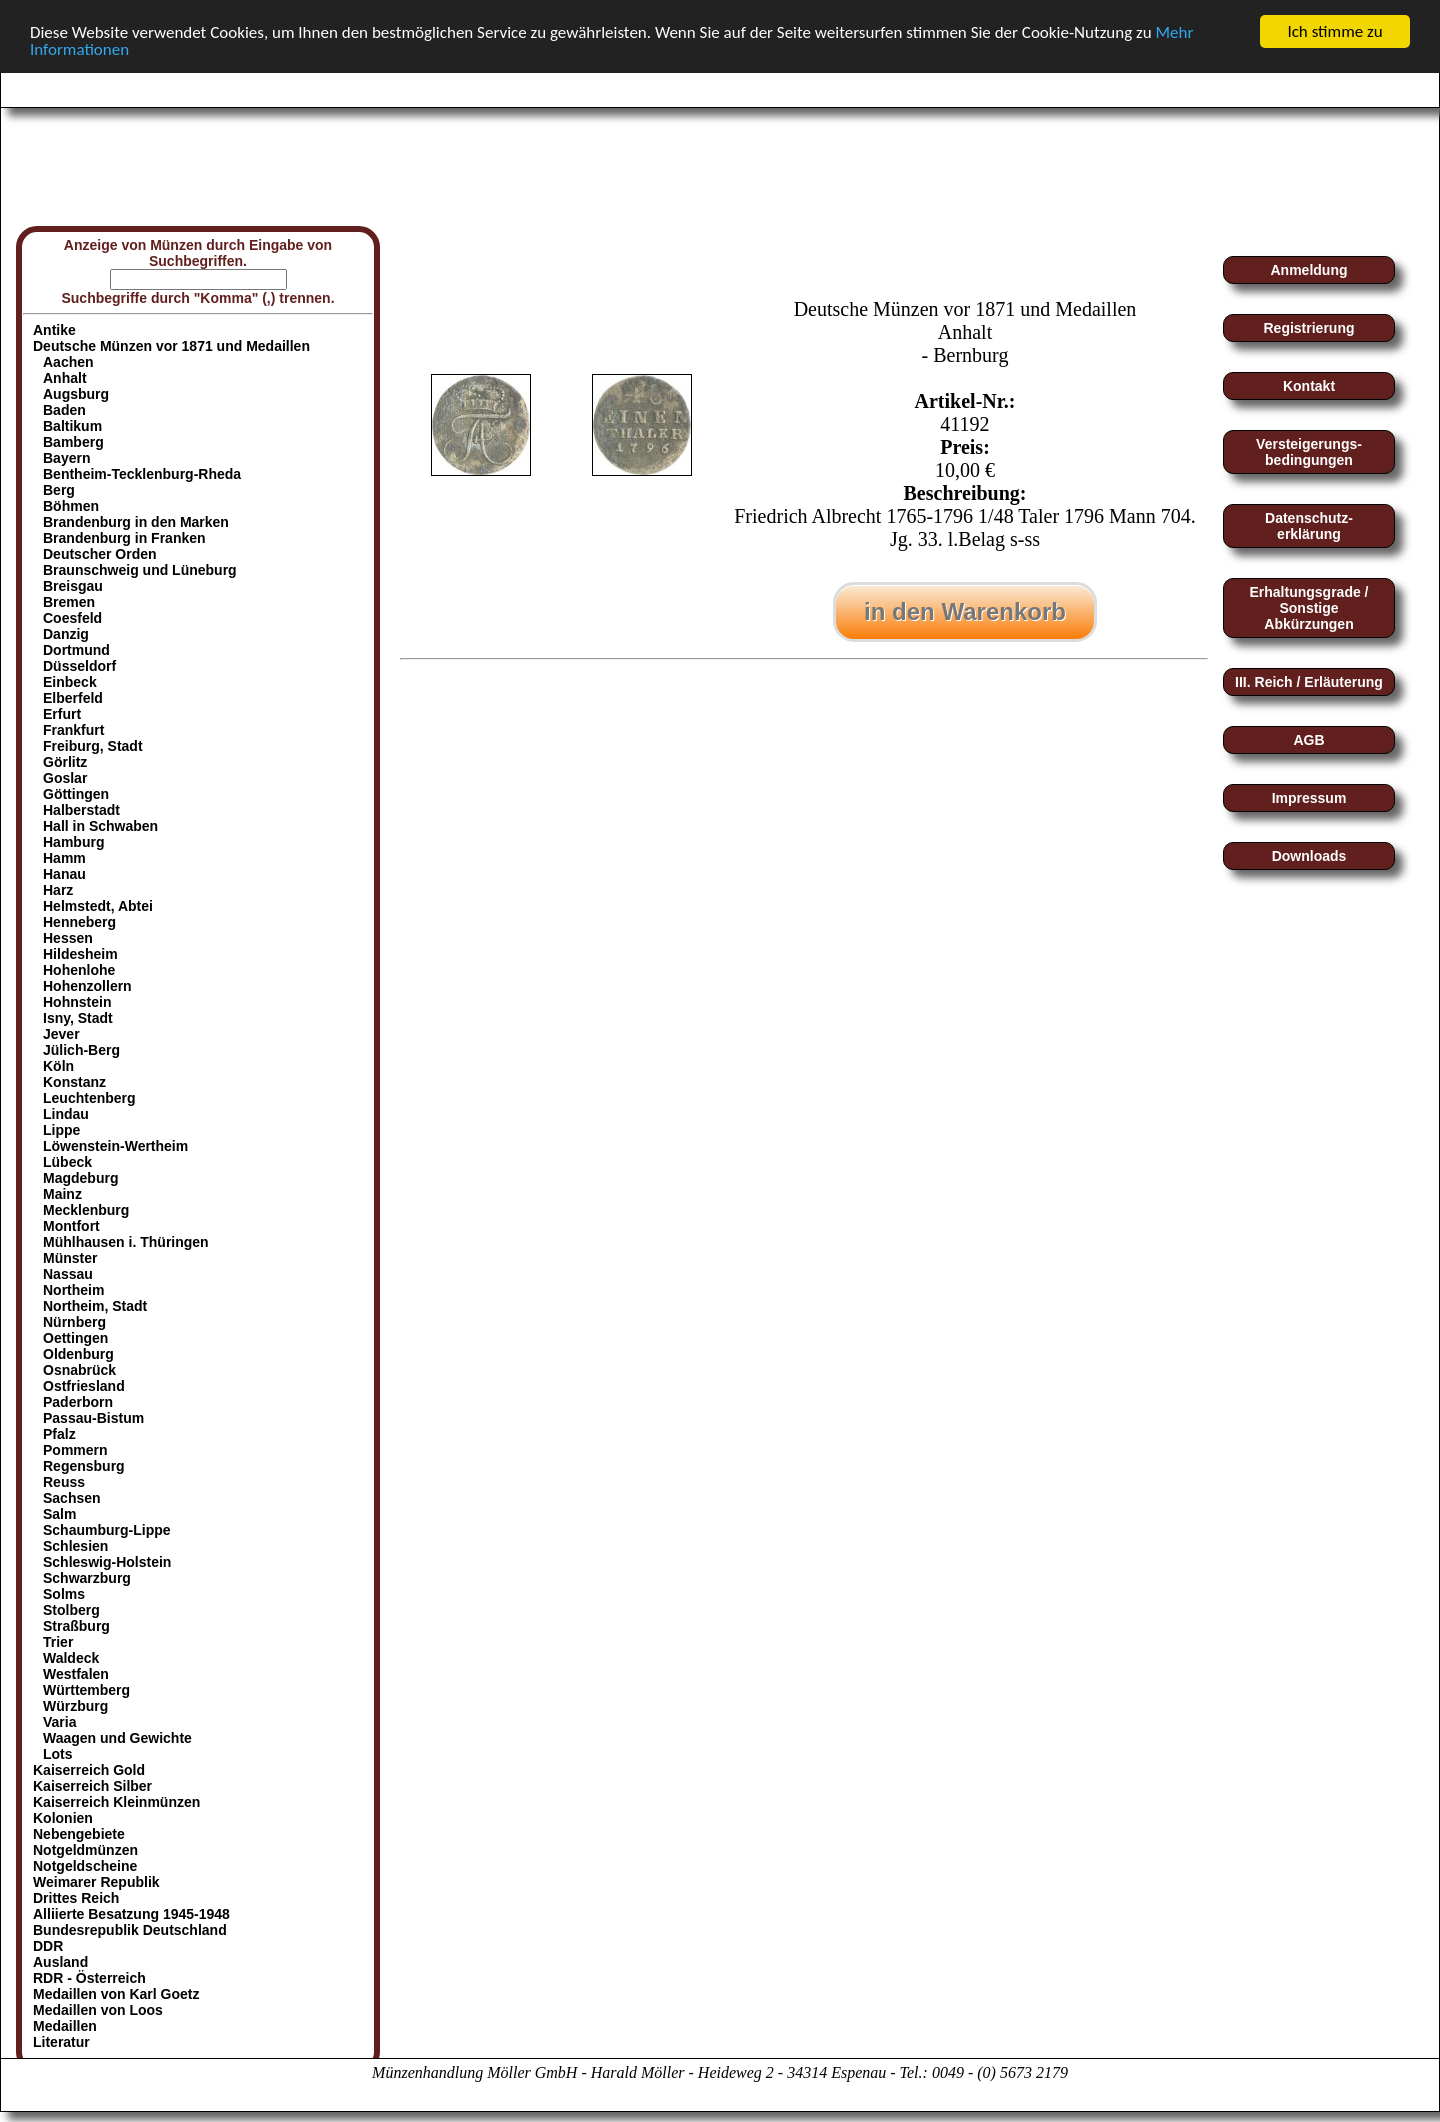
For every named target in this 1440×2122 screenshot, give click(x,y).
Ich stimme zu (1334, 31)
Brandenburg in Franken (124, 538)
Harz (58, 890)
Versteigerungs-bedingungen (1309, 452)
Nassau (68, 1274)
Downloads (1309, 856)
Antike (54, 330)
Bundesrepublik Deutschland (130, 1930)
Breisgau (73, 586)
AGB (1308, 740)
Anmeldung (1309, 270)
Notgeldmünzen (85, 1850)
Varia (59, 1722)
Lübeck (67, 1162)
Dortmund (76, 650)
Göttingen (76, 794)
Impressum (1309, 798)
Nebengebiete (79, 1834)
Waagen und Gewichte (117, 1738)
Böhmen (71, 506)
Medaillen (65, 2026)
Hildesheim (80, 954)
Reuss (64, 1482)
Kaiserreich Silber (92, 1786)
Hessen (68, 938)
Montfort (71, 1226)
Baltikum (72, 426)
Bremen (69, 602)
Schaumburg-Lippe (107, 1530)
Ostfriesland (84, 1386)
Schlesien (75, 1546)
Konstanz (74, 1082)
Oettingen (75, 1338)
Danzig (66, 634)
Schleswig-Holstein (107, 1562)
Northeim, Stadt (95, 1306)
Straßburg (76, 1626)
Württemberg (86, 1690)
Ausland (60, 1962)
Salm (59, 1514)
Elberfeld (73, 698)
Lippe (61, 1130)
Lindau (66, 1114)
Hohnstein (77, 1002)
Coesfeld (72, 618)
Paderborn (78, 1402)
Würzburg (75, 1706)
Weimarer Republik (96, 1882)
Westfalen (76, 1674)
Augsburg (76, 394)
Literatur (61, 2042)
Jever (61, 1034)
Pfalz (59, 1434)
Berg (59, 490)
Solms (64, 1594)
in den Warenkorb (965, 611)
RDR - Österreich (89, 1978)
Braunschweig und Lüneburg (140, 570)
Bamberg (73, 442)
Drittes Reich (76, 1898)
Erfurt (62, 714)
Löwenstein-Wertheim (115, 1146)
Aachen (68, 362)
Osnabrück (79, 1370)
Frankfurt (73, 730)
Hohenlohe (79, 970)
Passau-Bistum (93, 1418)
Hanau (64, 874)
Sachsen (72, 1498)
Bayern (66, 458)
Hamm (64, 858)
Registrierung (1308, 328)
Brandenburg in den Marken (136, 522)
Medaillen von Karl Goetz (116, 1994)
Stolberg (71, 1610)
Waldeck (71, 1658)
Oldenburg (78, 1354)
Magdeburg (80, 1178)
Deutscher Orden (100, 554)
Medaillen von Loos (98, 2010)
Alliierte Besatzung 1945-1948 (131, 1914)
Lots (58, 1754)
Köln (58, 1066)
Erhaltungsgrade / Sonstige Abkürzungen (1308, 608)
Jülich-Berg (81, 1050)
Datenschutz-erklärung (1309, 526)
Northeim (73, 1290)
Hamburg (73, 842)
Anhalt (65, 378)
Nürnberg (74, 1322)
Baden (64, 410)
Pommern (75, 1450)
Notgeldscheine (85, 1866)
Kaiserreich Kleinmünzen (116, 1802)
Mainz (62, 1194)
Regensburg (84, 1466)
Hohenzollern (87, 986)
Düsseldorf (79, 666)
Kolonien (63, 1818)
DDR (48, 1946)
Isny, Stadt (78, 1018)
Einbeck (70, 682)
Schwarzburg (87, 1578)
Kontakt (1309, 386)
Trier (58, 1642)
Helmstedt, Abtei (98, 906)
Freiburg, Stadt (93, 746)
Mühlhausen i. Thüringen (126, 1242)
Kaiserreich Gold (89, 1770)
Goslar (65, 778)
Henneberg (79, 922)
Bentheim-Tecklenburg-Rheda (142, 474)
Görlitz (65, 762)
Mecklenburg (86, 1210)
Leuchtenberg (89, 1098)
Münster (70, 1258)
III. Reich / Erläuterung (1309, 682)
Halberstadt (81, 810)
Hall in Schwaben (100, 826)
